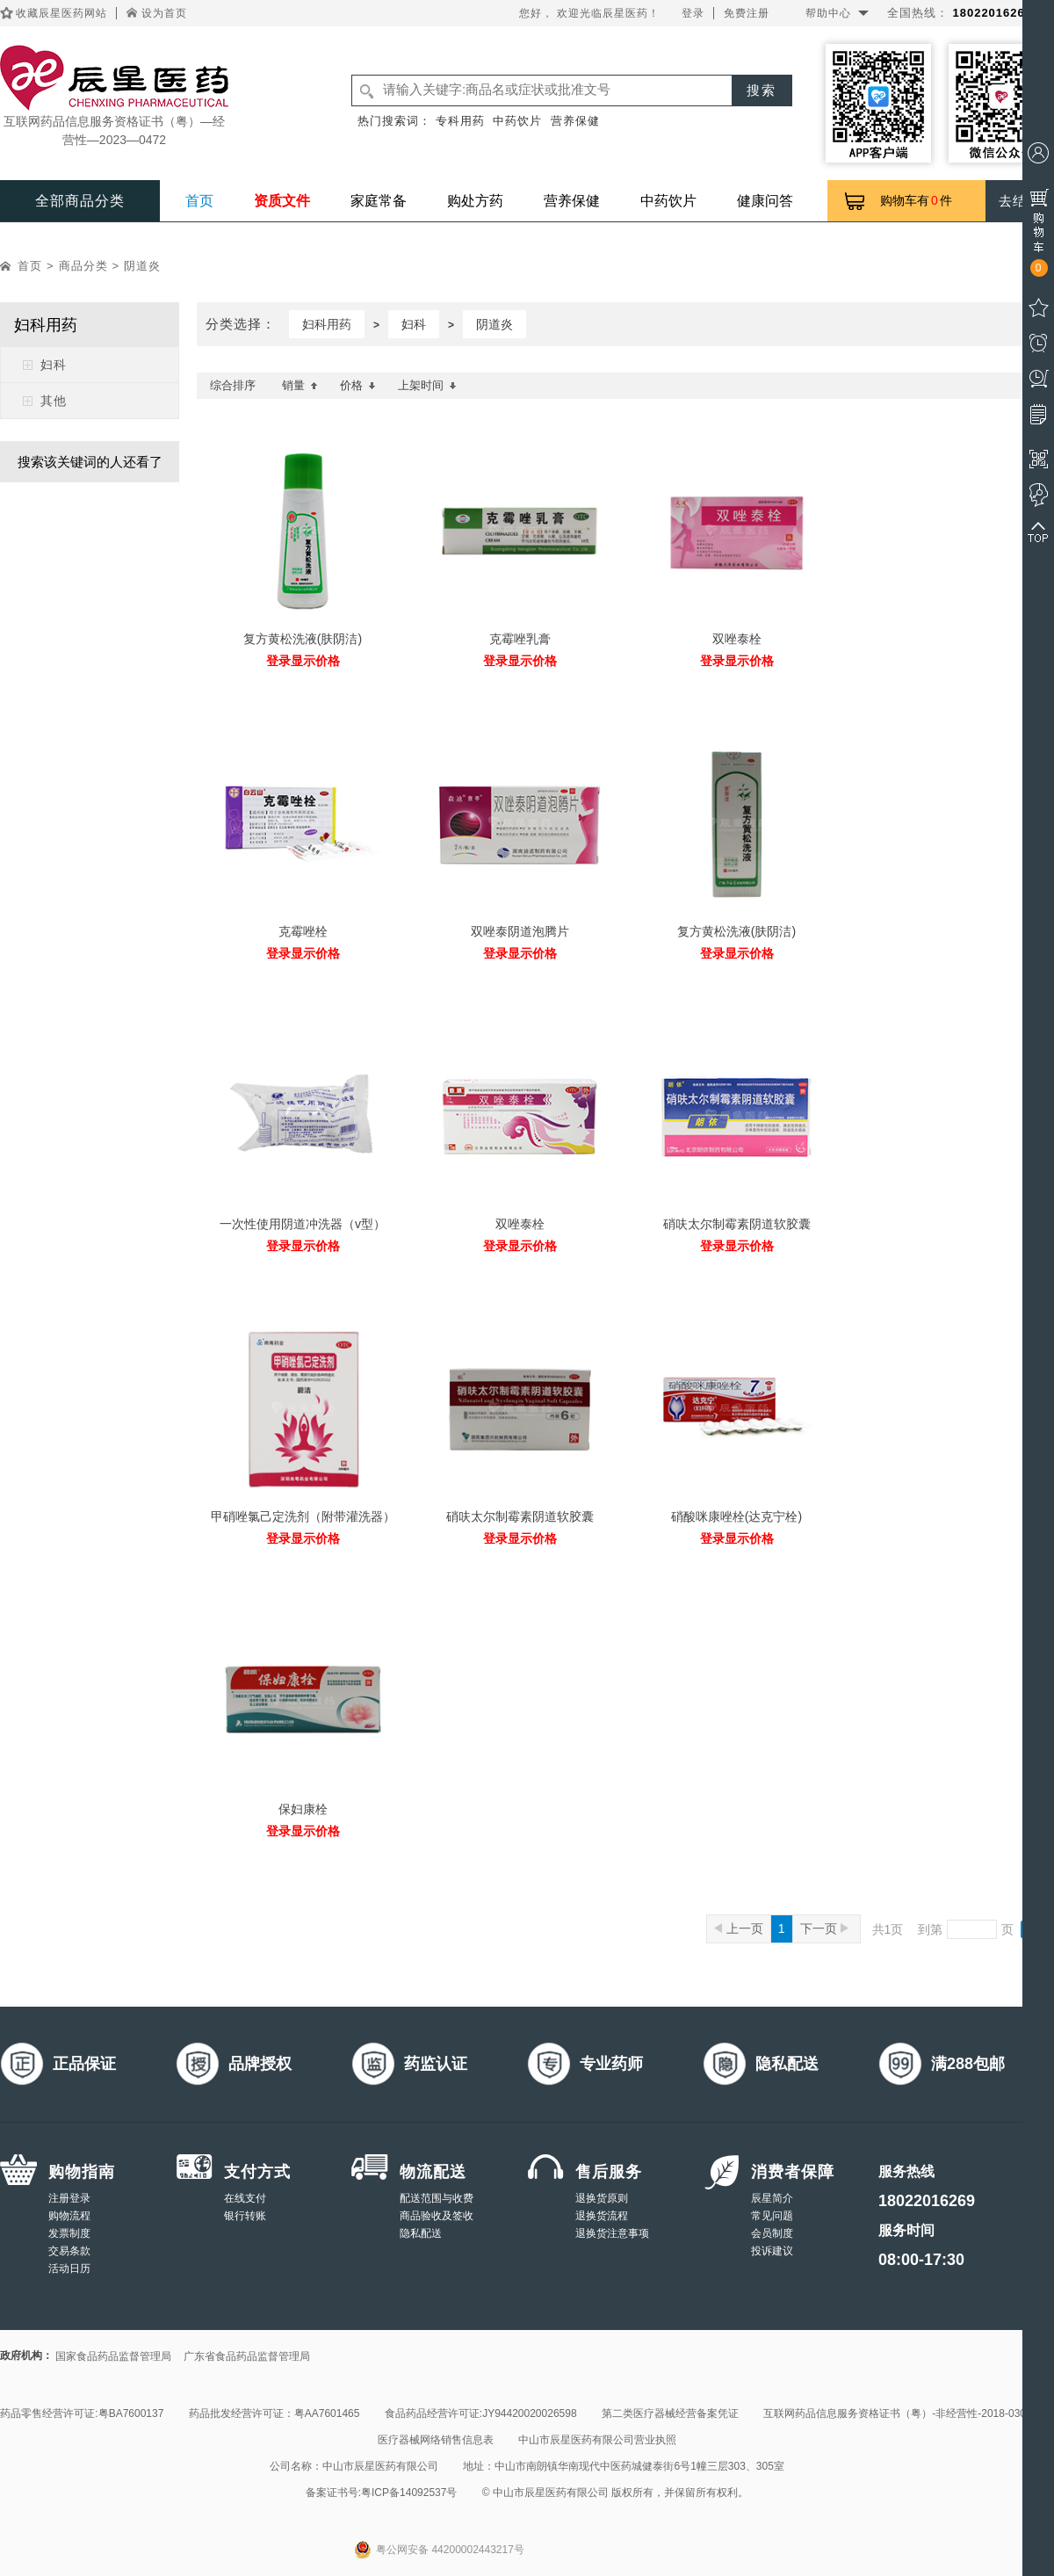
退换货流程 (601, 2216)
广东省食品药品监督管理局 (247, 2356)
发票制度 (69, 2233)
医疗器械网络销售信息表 (436, 2440)
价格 (358, 385)
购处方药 (475, 200)
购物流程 (69, 2216)
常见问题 (772, 2216)
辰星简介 (772, 2198)
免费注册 (746, 13)
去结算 (1020, 200)
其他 (53, 401)
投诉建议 (772, 2251)
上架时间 (427, 385)
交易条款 (69, 2251)
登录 (693, 13)
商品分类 (83, 265)
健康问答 (765, 200)
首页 (199, 200)
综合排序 (233, 385)
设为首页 (164, 13)
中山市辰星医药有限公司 (380, 2466)
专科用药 (460, 120)
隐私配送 (421, 2233)
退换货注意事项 (612, 2233)
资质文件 (282, 200)
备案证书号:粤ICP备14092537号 (382, 2492)
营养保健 (575, 120)
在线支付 (245, 2198)
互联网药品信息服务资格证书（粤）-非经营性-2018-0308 (897, 2413)
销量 (300, 385)
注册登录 (69, 2198)
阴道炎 (142, 265)
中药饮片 (517, 120)
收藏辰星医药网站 (61, 13)
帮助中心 (828, 13)
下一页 (824, 1928)
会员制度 (772, 2233)
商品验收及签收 (436, 2216)
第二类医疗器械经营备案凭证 (670, 2413)
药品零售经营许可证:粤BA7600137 (81, 2413)
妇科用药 (326, 324)
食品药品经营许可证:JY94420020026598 (481, 2413)
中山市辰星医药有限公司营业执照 (597, 2440)
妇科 (53, 365)
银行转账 (245, 2216)
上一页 (738, 1928)
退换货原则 (601, 2198)
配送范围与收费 (436, 2198)
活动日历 (69, 2268)
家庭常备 (378, 200)
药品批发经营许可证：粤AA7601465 (274, 2413)
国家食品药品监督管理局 (113, 2356)
